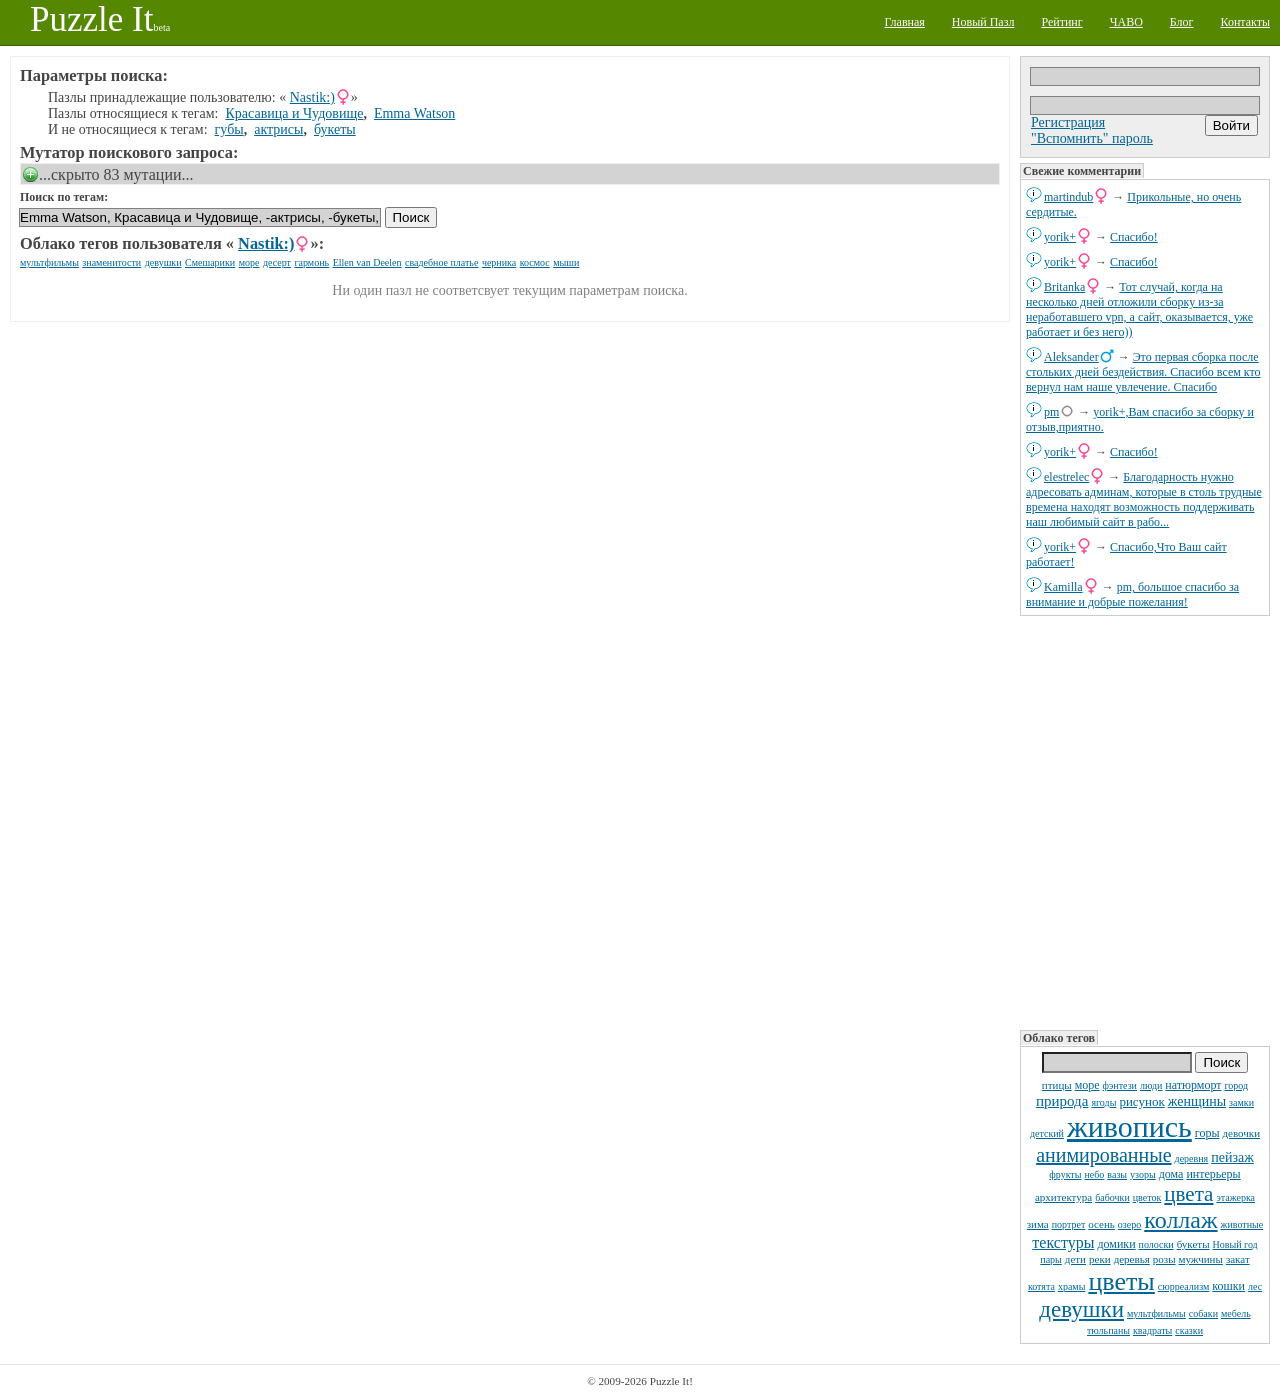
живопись (1129, 1126)
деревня (1192, 1158)
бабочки (1112, 1197)
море (1087, 1085)
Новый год (1235, 1244)
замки (1241, 1102)
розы (1164, 1259)
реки (1100, 1259)
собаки (1203, 1313)
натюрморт (1193, 1085)
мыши (566, 262)
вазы (1117, 1174)
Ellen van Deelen (367, 262)
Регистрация (1068, 122)
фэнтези (1120, 1085)
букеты (1193, 1244)
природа (1062, 1101)
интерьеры (1213, 1174)
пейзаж (1232, 1157)
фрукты (1065, 1174)
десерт (277, 262)
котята (1041, 1286)
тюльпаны (1108, 1330)
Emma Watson (414, 113)
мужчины (1201, 1259)
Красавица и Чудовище (295, 113)
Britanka (1064, 287)
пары (1051, 1259)
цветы (1121, 1281)
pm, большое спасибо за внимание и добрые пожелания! (1132, 594)
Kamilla (1063, 587)
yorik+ (1060, 237)
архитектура (1063, 1197)
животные (1242, 1224)
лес (1255, 1286)
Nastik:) (312, 97)
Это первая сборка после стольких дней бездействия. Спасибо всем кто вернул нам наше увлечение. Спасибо (1143, 372)
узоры (1143, 1174)
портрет (1069, 1224)
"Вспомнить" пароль (1092, 138)
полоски (1156, 1244)
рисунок (1141, 1101)
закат (1238, 1259)
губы (229, 129)
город (1237, 1085)
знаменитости (111, 262)
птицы (1057, 1085)
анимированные (1103, 1155)
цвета (1188, 1194)
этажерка (1235, 1197)
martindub (1068, 197)
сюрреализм (1183, 1286)
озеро (1129, 1224)
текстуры (1063, 1242)
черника (499, 262)
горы (1207, 1133)
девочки (1242, 1133)
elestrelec (1066, 477)
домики (1116, 1244)
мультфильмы (1156, 1313)
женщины (1197, 1101)
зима (1038, 1224)
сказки (1189, 1330)
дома (1171, 1174)
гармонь (311, 262)
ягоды (1103, 1102)
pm (1051, 412)
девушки (1081, 1309)
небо (1094, 1174)
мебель (1236, 1313)
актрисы (278, 129)
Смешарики (210, 262)
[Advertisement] (1145, 821)
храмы (1072, 1286)
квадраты (1152, 1330)
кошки (1228, 1286)
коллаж (1180, 1220)
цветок (1147, 1197)
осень (1101, 1224)
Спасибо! (1134, 237)
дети (1075, 1259)
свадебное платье (441, 262)
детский (1047, 1133)
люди (1151, 1085)
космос (535, 262)
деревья (1132, 1259)
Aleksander (1071, 357)
